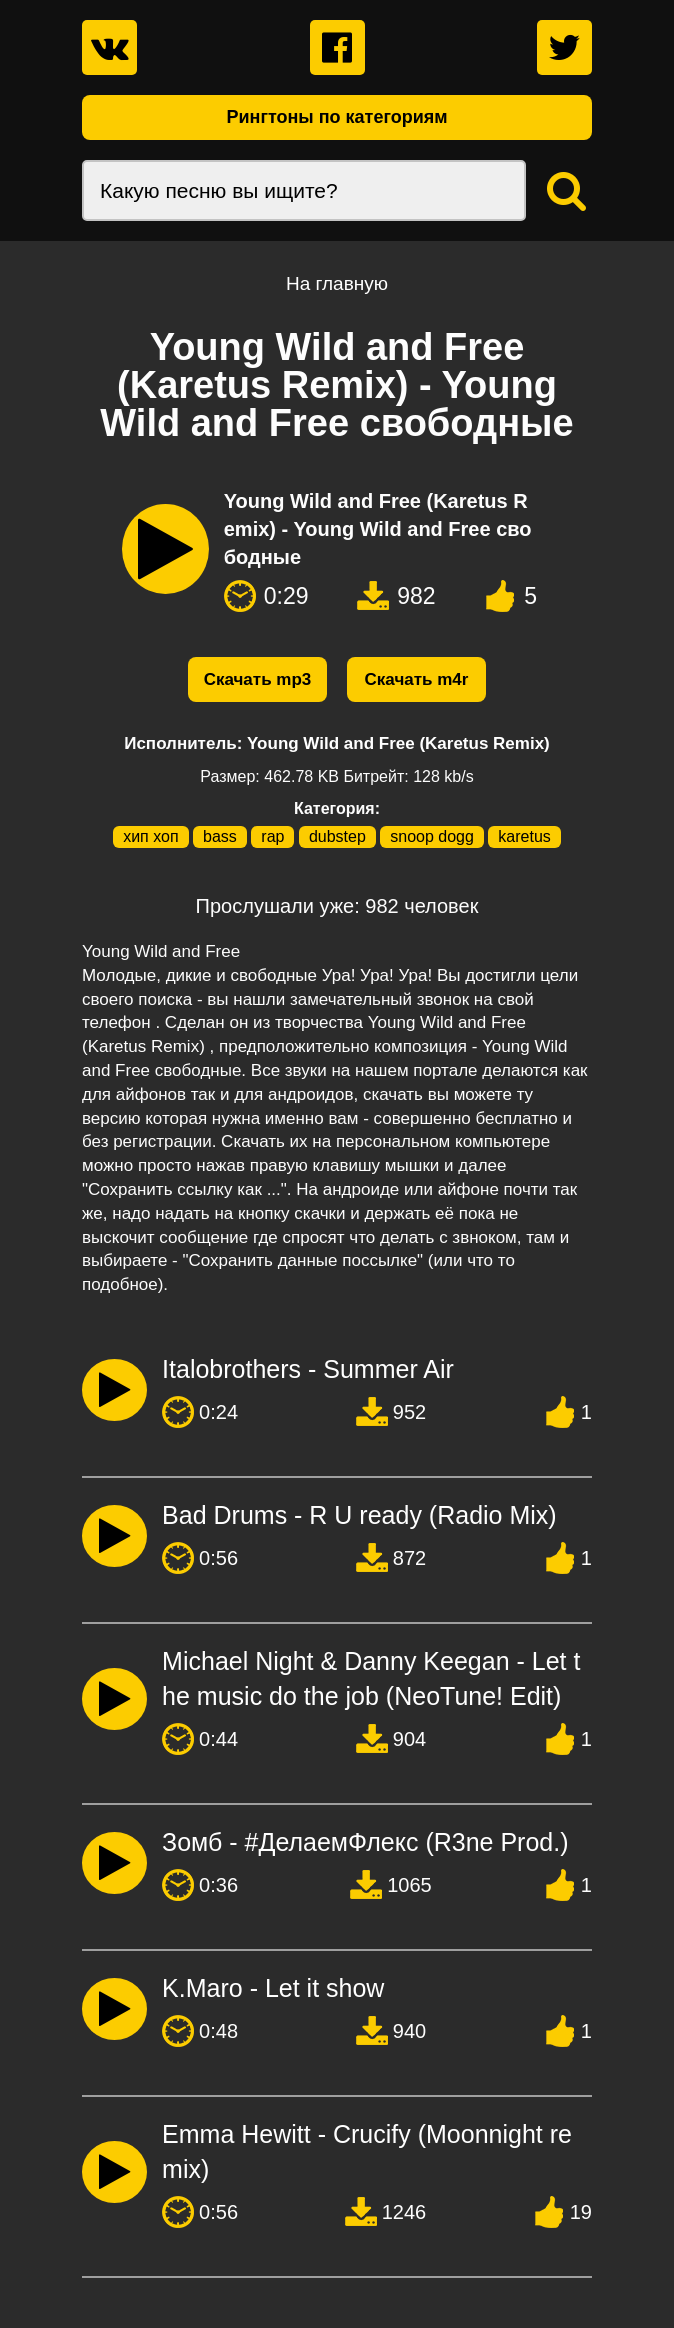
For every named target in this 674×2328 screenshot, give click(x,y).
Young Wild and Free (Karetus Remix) (398, 743)
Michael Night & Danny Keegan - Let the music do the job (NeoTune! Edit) (371, 1678)
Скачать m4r (417, 679)
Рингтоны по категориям (336, 117)
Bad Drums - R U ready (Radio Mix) (359, 1515)
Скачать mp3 (258, 679)
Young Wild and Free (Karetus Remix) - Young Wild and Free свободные (378, 529)
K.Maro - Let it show (273, 1988)
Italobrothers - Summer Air (308, 1369)
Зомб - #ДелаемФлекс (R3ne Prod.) (365, 1842)
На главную (337, 283)
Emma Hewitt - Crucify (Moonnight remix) (367, 2151)
